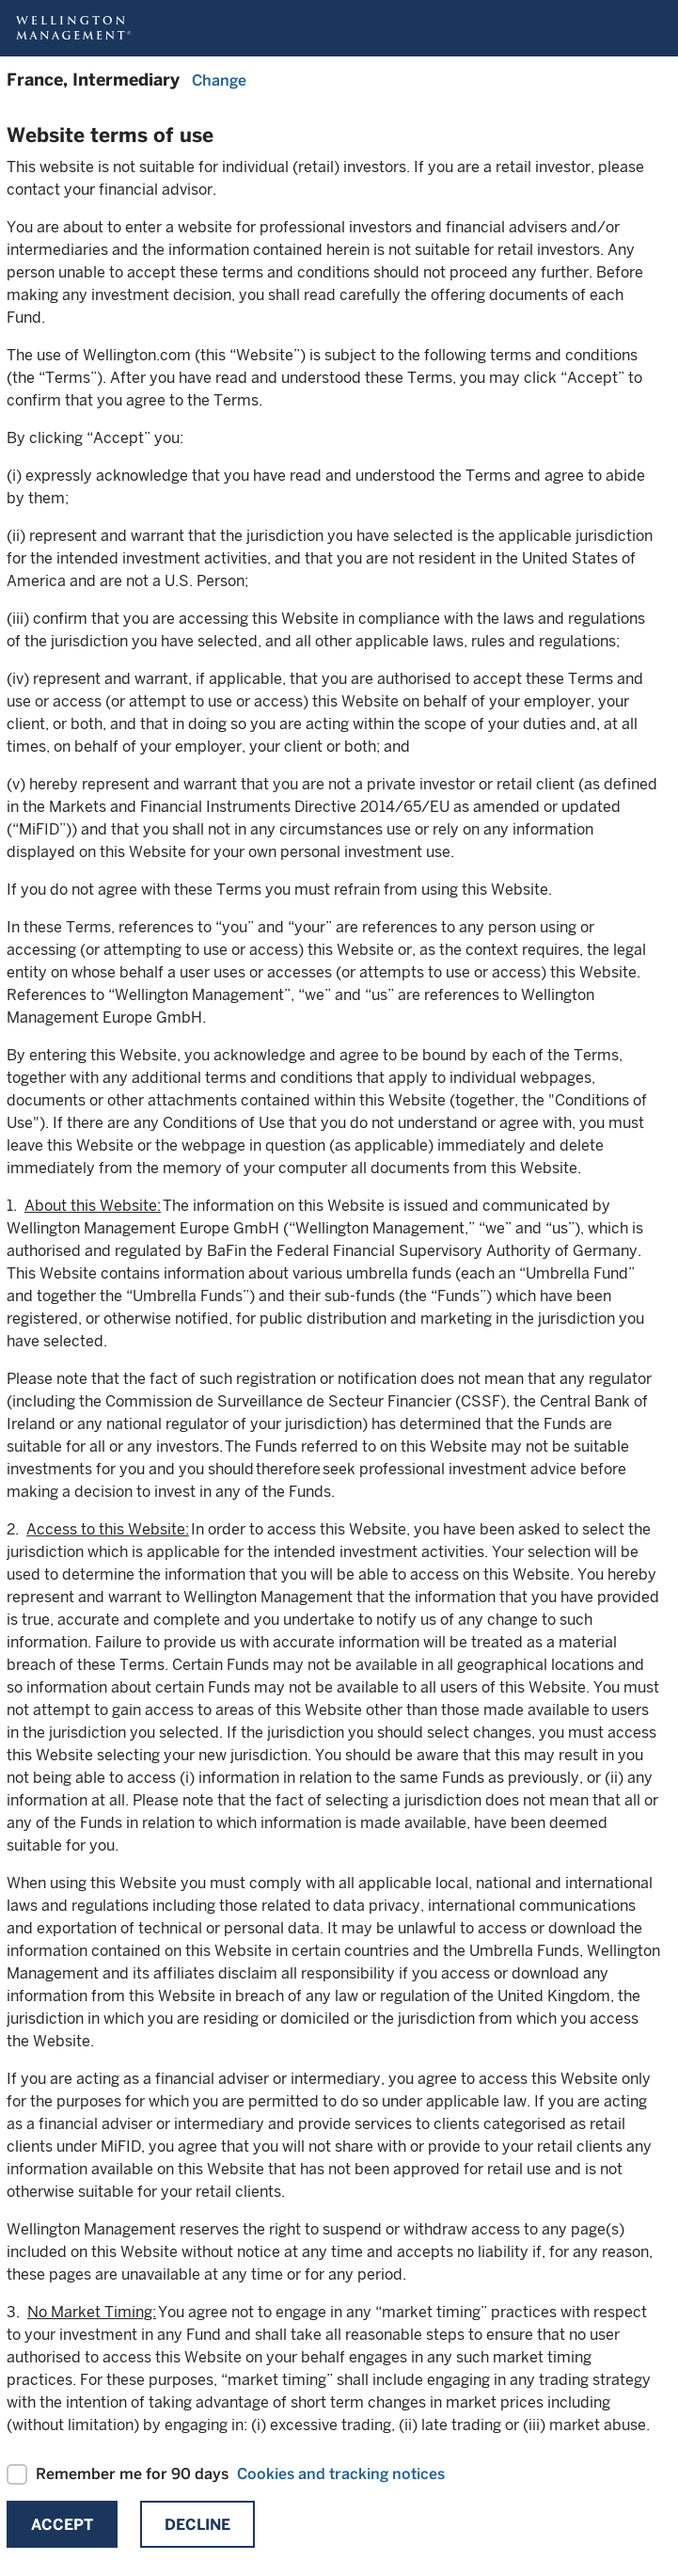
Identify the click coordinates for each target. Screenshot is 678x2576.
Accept (62, 2525)
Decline (197, 2525)
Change (219, 80)
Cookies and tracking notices (341, 2474)
